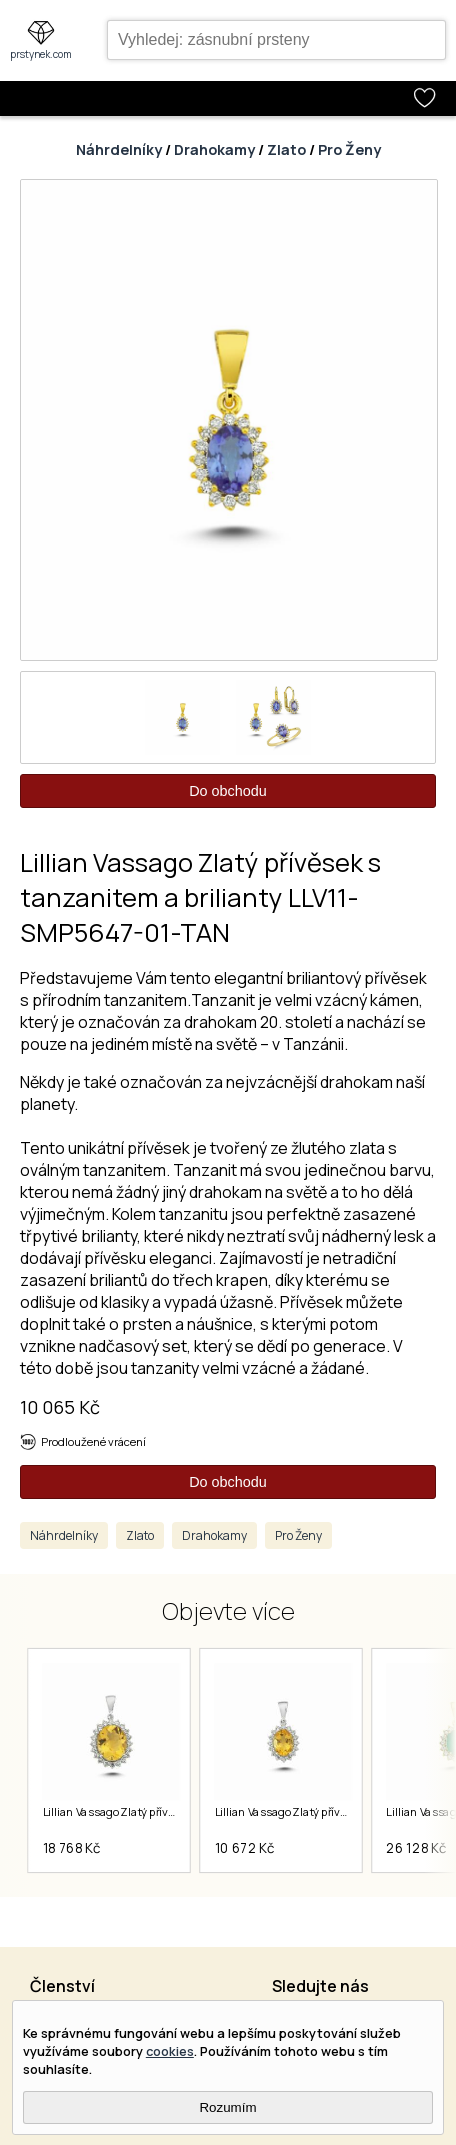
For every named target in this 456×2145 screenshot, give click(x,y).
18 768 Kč (71, 1848)
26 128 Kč (416, 1848)
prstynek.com (41, 54)
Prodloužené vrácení (93, 1441)
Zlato (286, 149)
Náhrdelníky (119, 149)
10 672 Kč (244, 1848)
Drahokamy (214, 149)
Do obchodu (228, 791)
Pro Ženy (349, 149)
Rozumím (227, 2107)
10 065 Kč (60, 1407)
